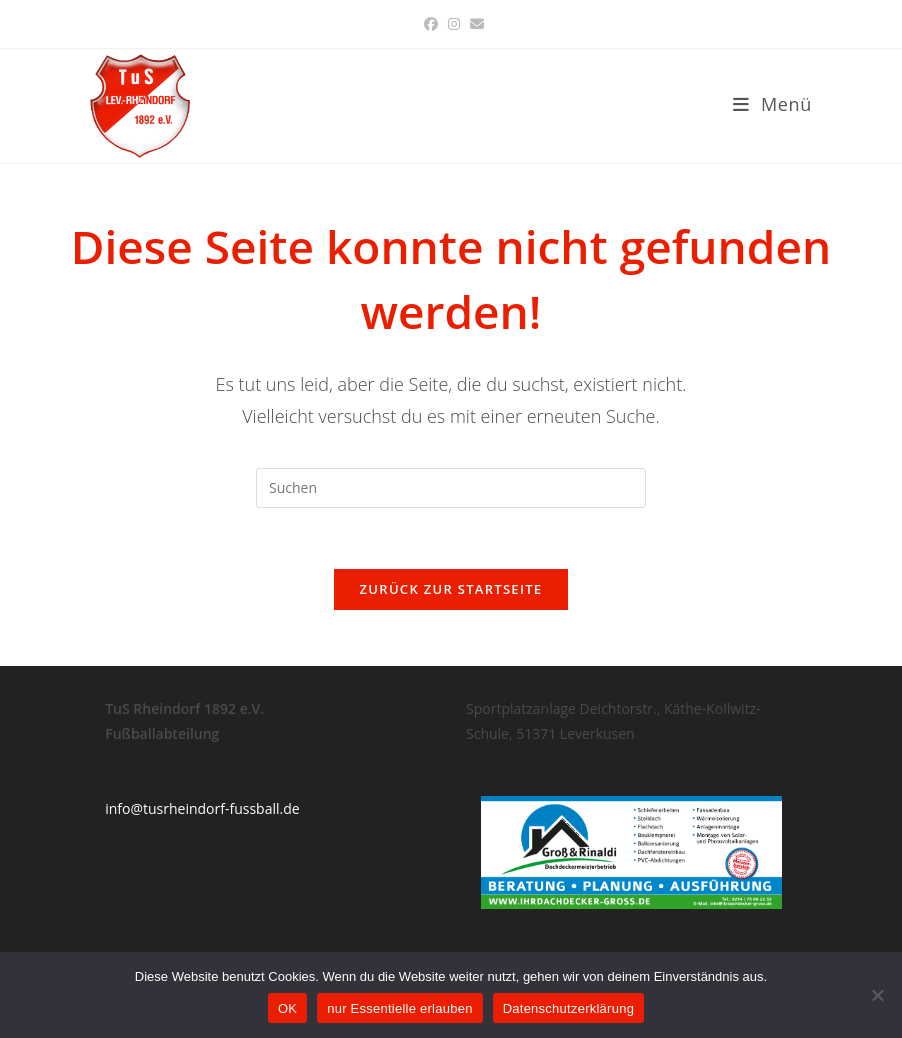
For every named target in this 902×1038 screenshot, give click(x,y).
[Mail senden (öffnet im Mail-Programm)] (474, 24)
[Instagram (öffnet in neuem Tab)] (454, 24)
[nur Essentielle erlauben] (877, 995)
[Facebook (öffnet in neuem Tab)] (431, 24)
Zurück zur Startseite (451, 589)
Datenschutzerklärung (568, 1008)
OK (287, 1008)
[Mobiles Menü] (772, 104)
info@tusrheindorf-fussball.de (202, 808)
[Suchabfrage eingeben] (451, 488)
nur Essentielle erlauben (399, 1008)
